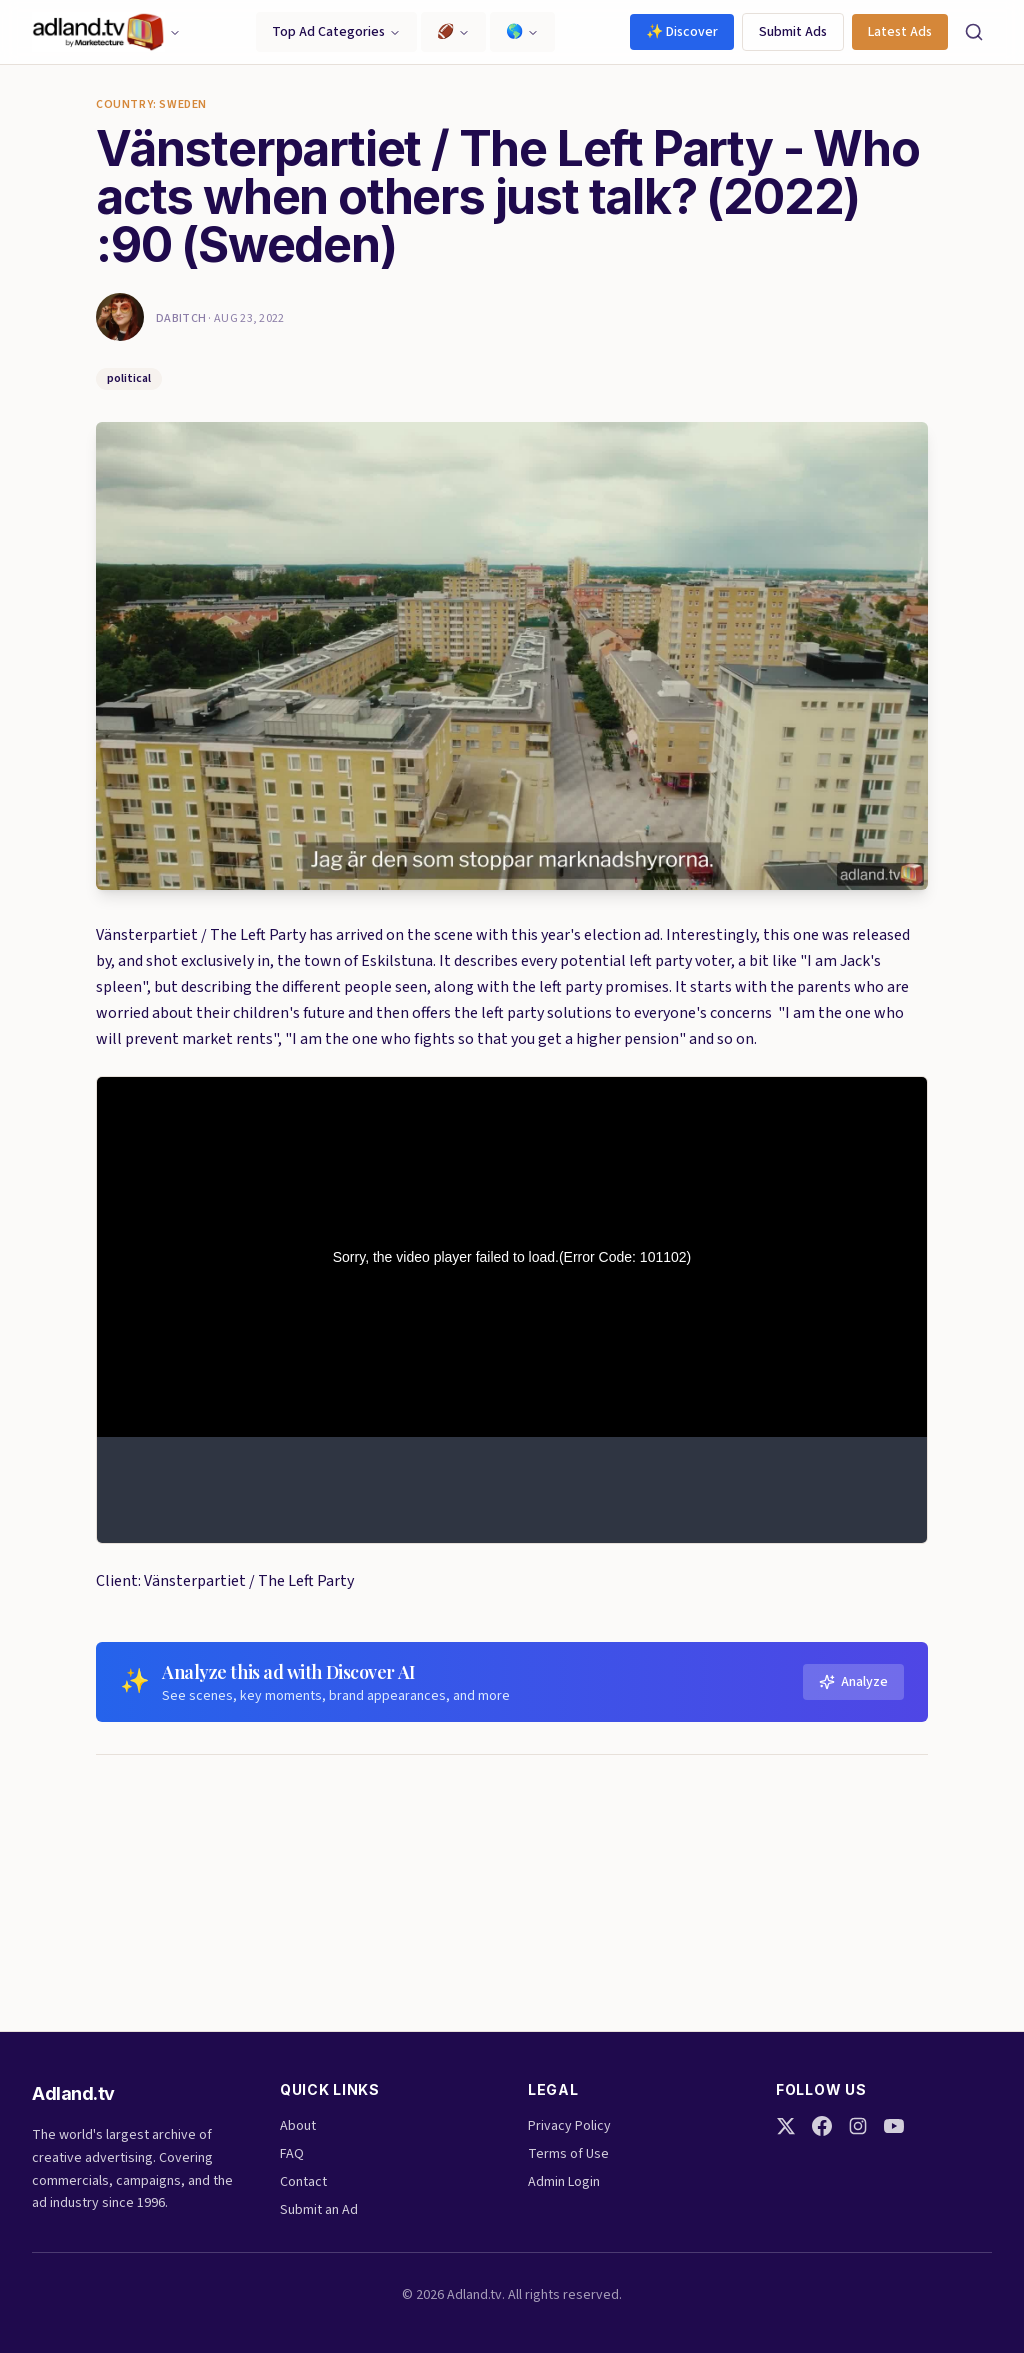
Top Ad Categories (336, 32)
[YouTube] (894, 2126)
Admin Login (564, 2182)
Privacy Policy (569, 2126)
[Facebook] (822, 2126)
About (298, 2126)
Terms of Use (568, 2154)
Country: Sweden (151, 105)
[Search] (974, 32)
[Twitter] (786, 2126)
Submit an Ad (319, 2210)
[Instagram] (858, 2126)
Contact (303, 2182)
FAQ (292, 2154)
